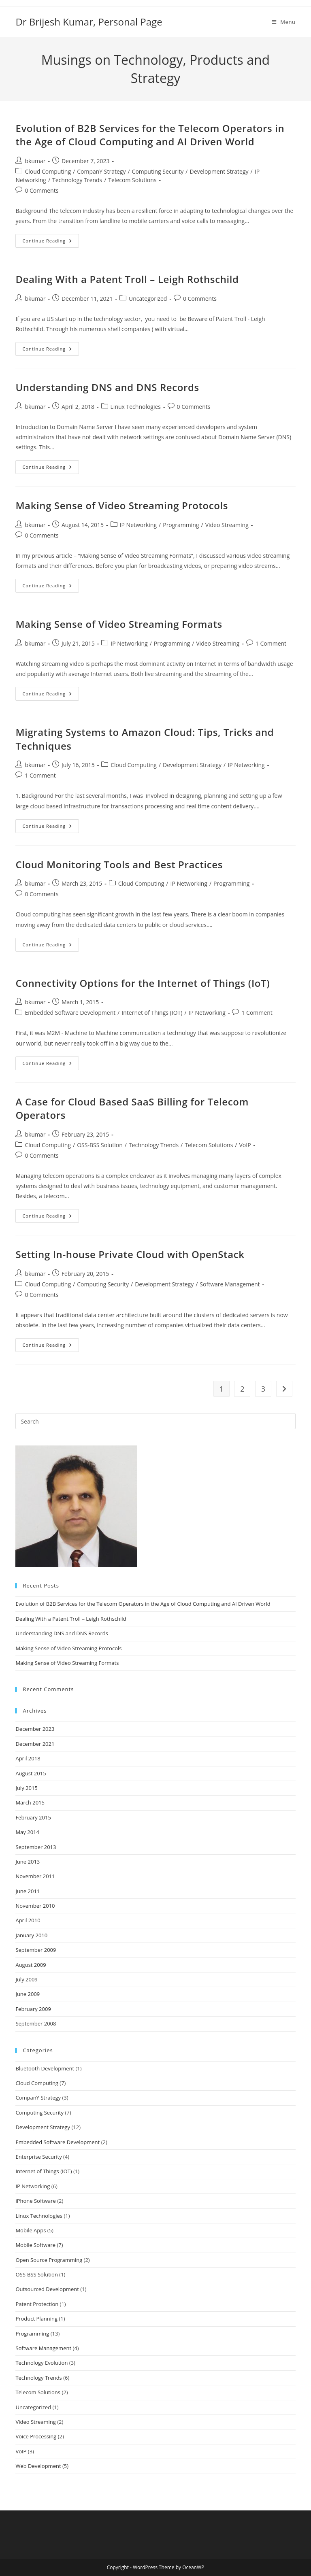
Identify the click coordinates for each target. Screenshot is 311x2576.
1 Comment (271, 643)
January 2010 (31, 1935)
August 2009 (30, 1964)
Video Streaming (227, 525)
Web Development (38, 2466)
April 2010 (27, 1920)
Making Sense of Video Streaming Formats (118, 624)
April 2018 (27, 1758)
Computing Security (158, 171)
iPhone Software (35, 2200)
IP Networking (138, 525)
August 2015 (30, 1773)
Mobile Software (35, 2245)
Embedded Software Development (70, 1012)
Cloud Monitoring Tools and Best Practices (119, 864)
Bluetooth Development (44, 2068)
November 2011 (35, 1876)
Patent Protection (36, 2304)
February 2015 (33, 1817)
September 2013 (35, 1847)
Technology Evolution (41, 2362)
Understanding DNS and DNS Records (107, 387)
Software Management (230, 1284)
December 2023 (34, 1728)
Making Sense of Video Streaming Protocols (121, 505)
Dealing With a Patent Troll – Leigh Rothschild (127, 279)
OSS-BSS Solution (100, 1145)
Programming (181, 525)
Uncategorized (148, 298)
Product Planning (36, 2318)
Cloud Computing (48, 171)
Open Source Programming (48, 2260)
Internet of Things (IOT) (151, 1012)
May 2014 (27, 1832)
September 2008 (35, 2023)
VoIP (245, 1145)
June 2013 (27, 1861)
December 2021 (34, 1743)
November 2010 (35, 1905)
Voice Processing (35, 2436)
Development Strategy (219, 171)
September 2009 (35, 1949)
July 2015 (26, 1788)
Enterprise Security (38, 2156)
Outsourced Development (47, 2289)
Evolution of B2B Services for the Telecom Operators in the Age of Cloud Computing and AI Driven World (149, 135)
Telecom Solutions (132, 180)
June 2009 (27, 1994)
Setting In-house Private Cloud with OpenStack (129, 1254)
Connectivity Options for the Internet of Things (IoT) (142, 983)
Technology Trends (77, 180)
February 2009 (33, 2009)
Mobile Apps (30, 2230)
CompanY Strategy (101, 171)
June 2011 (27, 1891)
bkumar (35, 161)
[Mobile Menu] (284, 22)
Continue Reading (50, 242)
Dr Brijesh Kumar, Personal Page (88, 21)
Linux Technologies (136, 406)
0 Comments (41, 190)
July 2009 (26, 1979)
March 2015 (30, 1802)
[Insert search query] (155, 1421)
